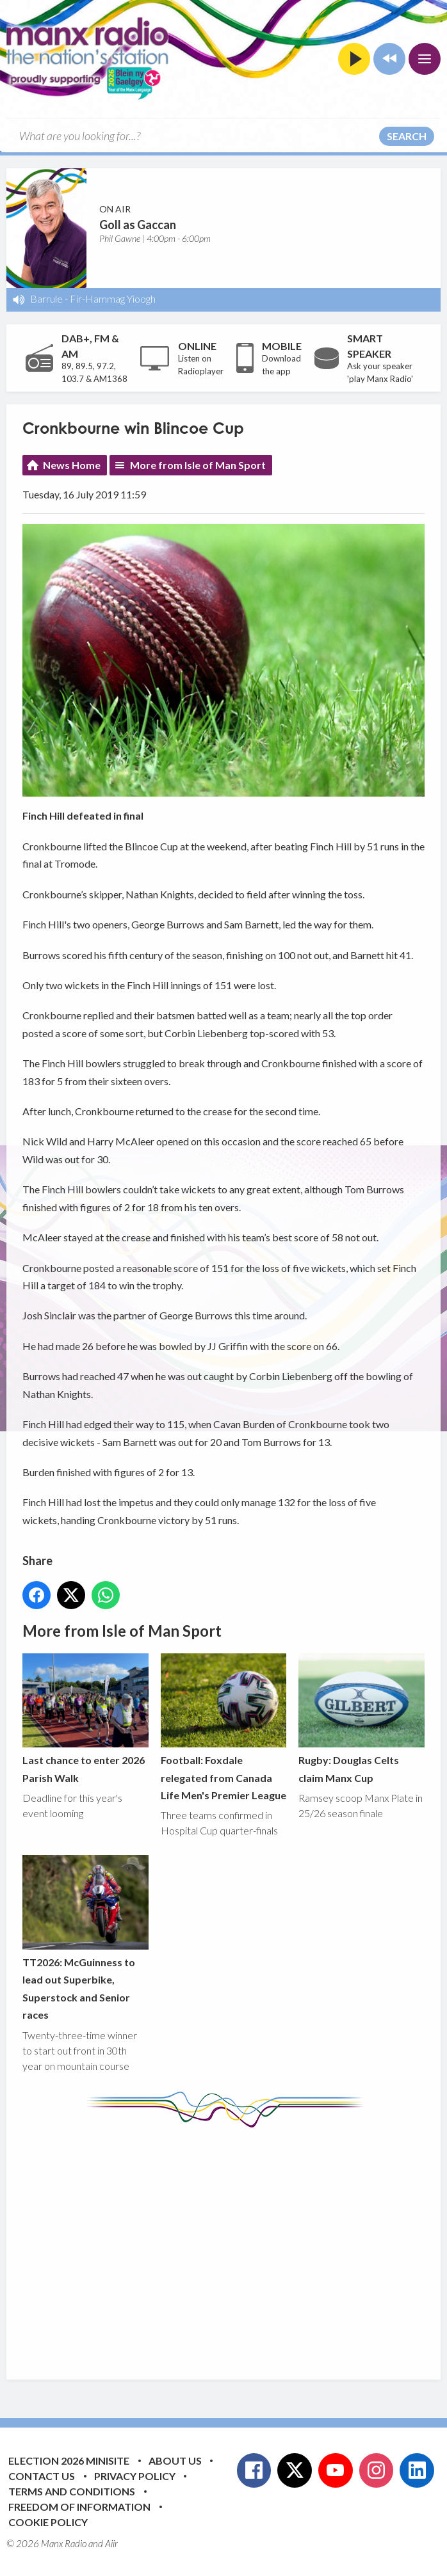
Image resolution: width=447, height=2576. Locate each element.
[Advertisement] (234, 2244)
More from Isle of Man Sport (198, 465)
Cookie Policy (48, 2522)
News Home (72, 465)
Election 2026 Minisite (68, 2460)
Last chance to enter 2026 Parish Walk (85, 1718)
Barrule (46, 298)
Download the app (281, 364)
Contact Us (41, 2476)
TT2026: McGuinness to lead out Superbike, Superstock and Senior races (85, 1938)
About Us (175, 2460)
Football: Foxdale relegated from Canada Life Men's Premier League (224, 1727)
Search (407, 136)
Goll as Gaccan (137, 225)
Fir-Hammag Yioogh (113, 298)
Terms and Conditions (71, 2491)
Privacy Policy (134, 2476)
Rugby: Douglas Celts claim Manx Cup (361, 1718)
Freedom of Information (79, 2506)
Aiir (111, 2543)
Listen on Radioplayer (201, 364)
